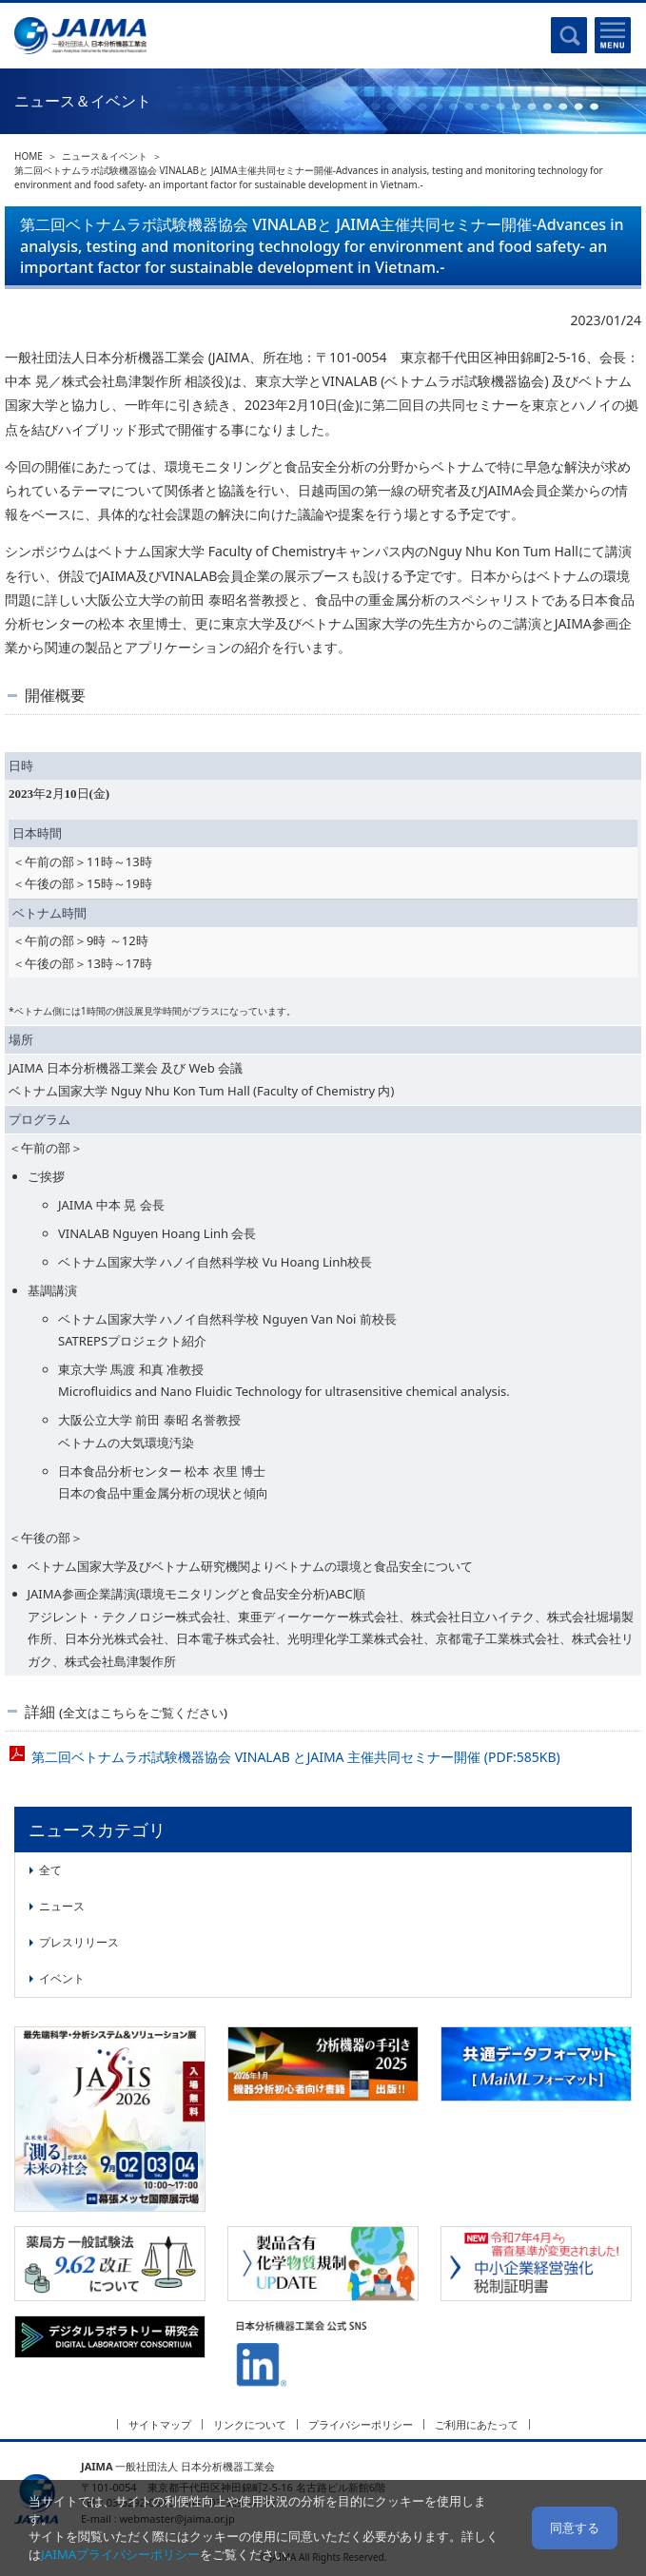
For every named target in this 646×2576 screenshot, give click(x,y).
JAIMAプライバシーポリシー (120, 2554)
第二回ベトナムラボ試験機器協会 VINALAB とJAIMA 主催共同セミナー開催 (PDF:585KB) (295, 1757)
